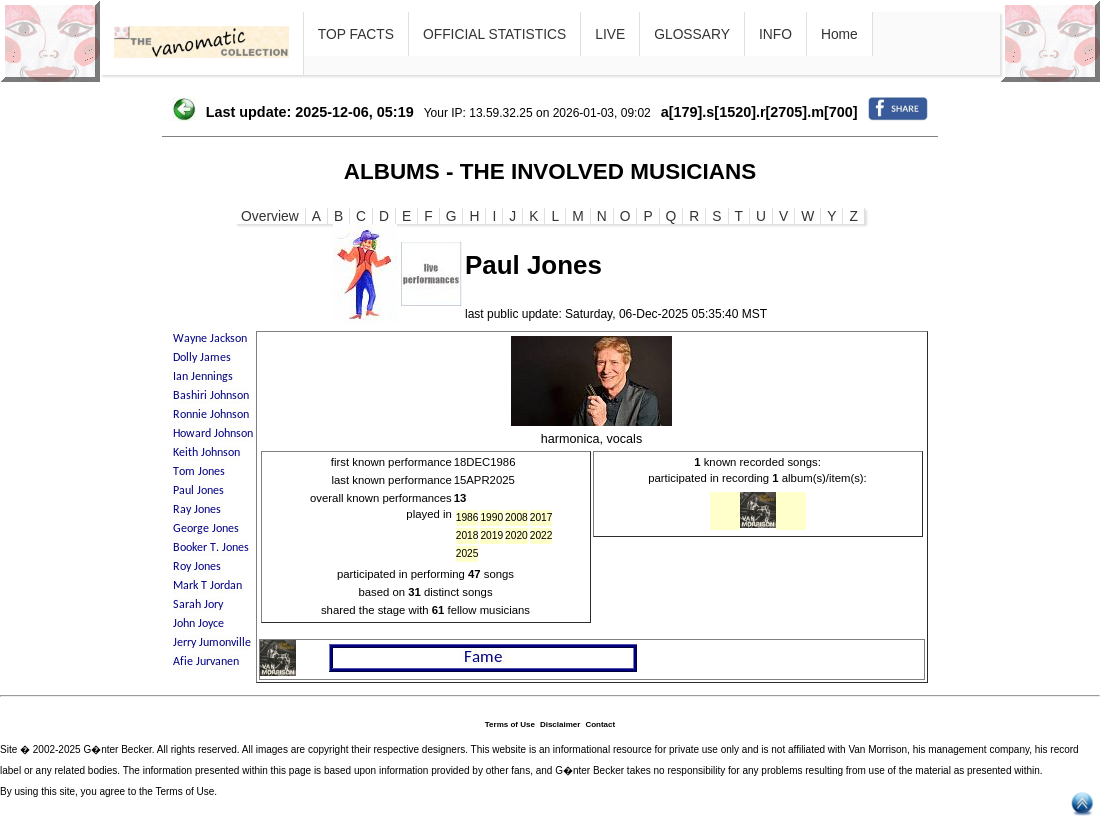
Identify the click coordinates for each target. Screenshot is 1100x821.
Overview (270, 216)
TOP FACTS (356, 34)
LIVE (610, 34)
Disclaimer (560, 724)
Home (839, 34)
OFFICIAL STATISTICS (494, 34)
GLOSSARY (692, 34)
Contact (600, 724)
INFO (775, 34)
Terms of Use (510, 724)
